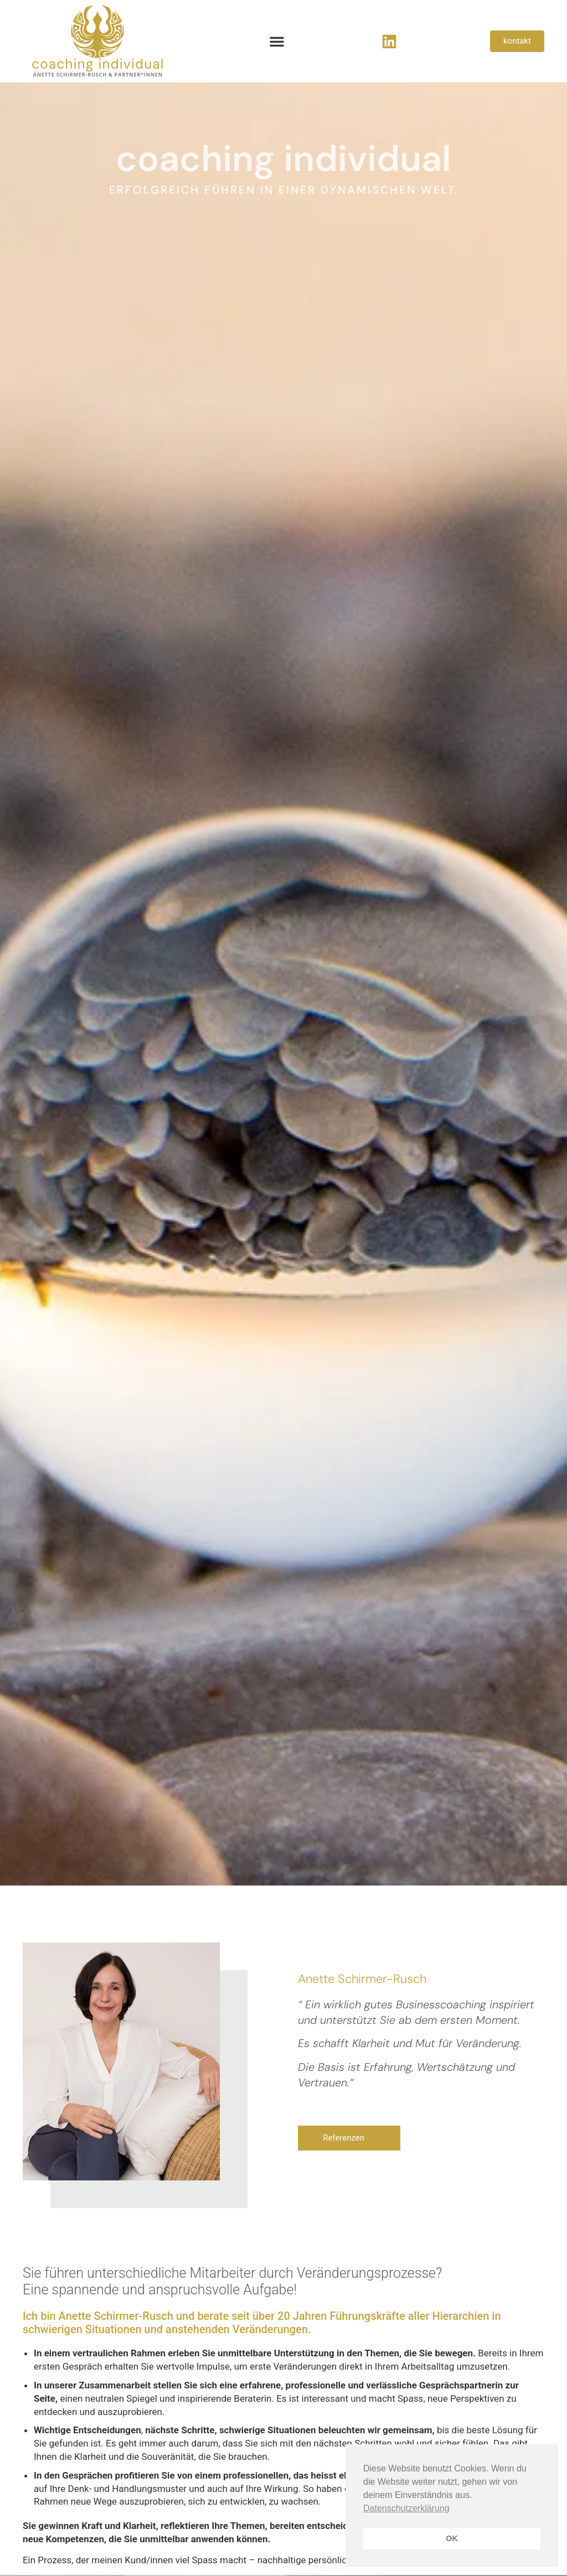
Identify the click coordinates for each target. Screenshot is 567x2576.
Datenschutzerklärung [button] (406, 2508)
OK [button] (452, 2538)
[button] (276, 41)
